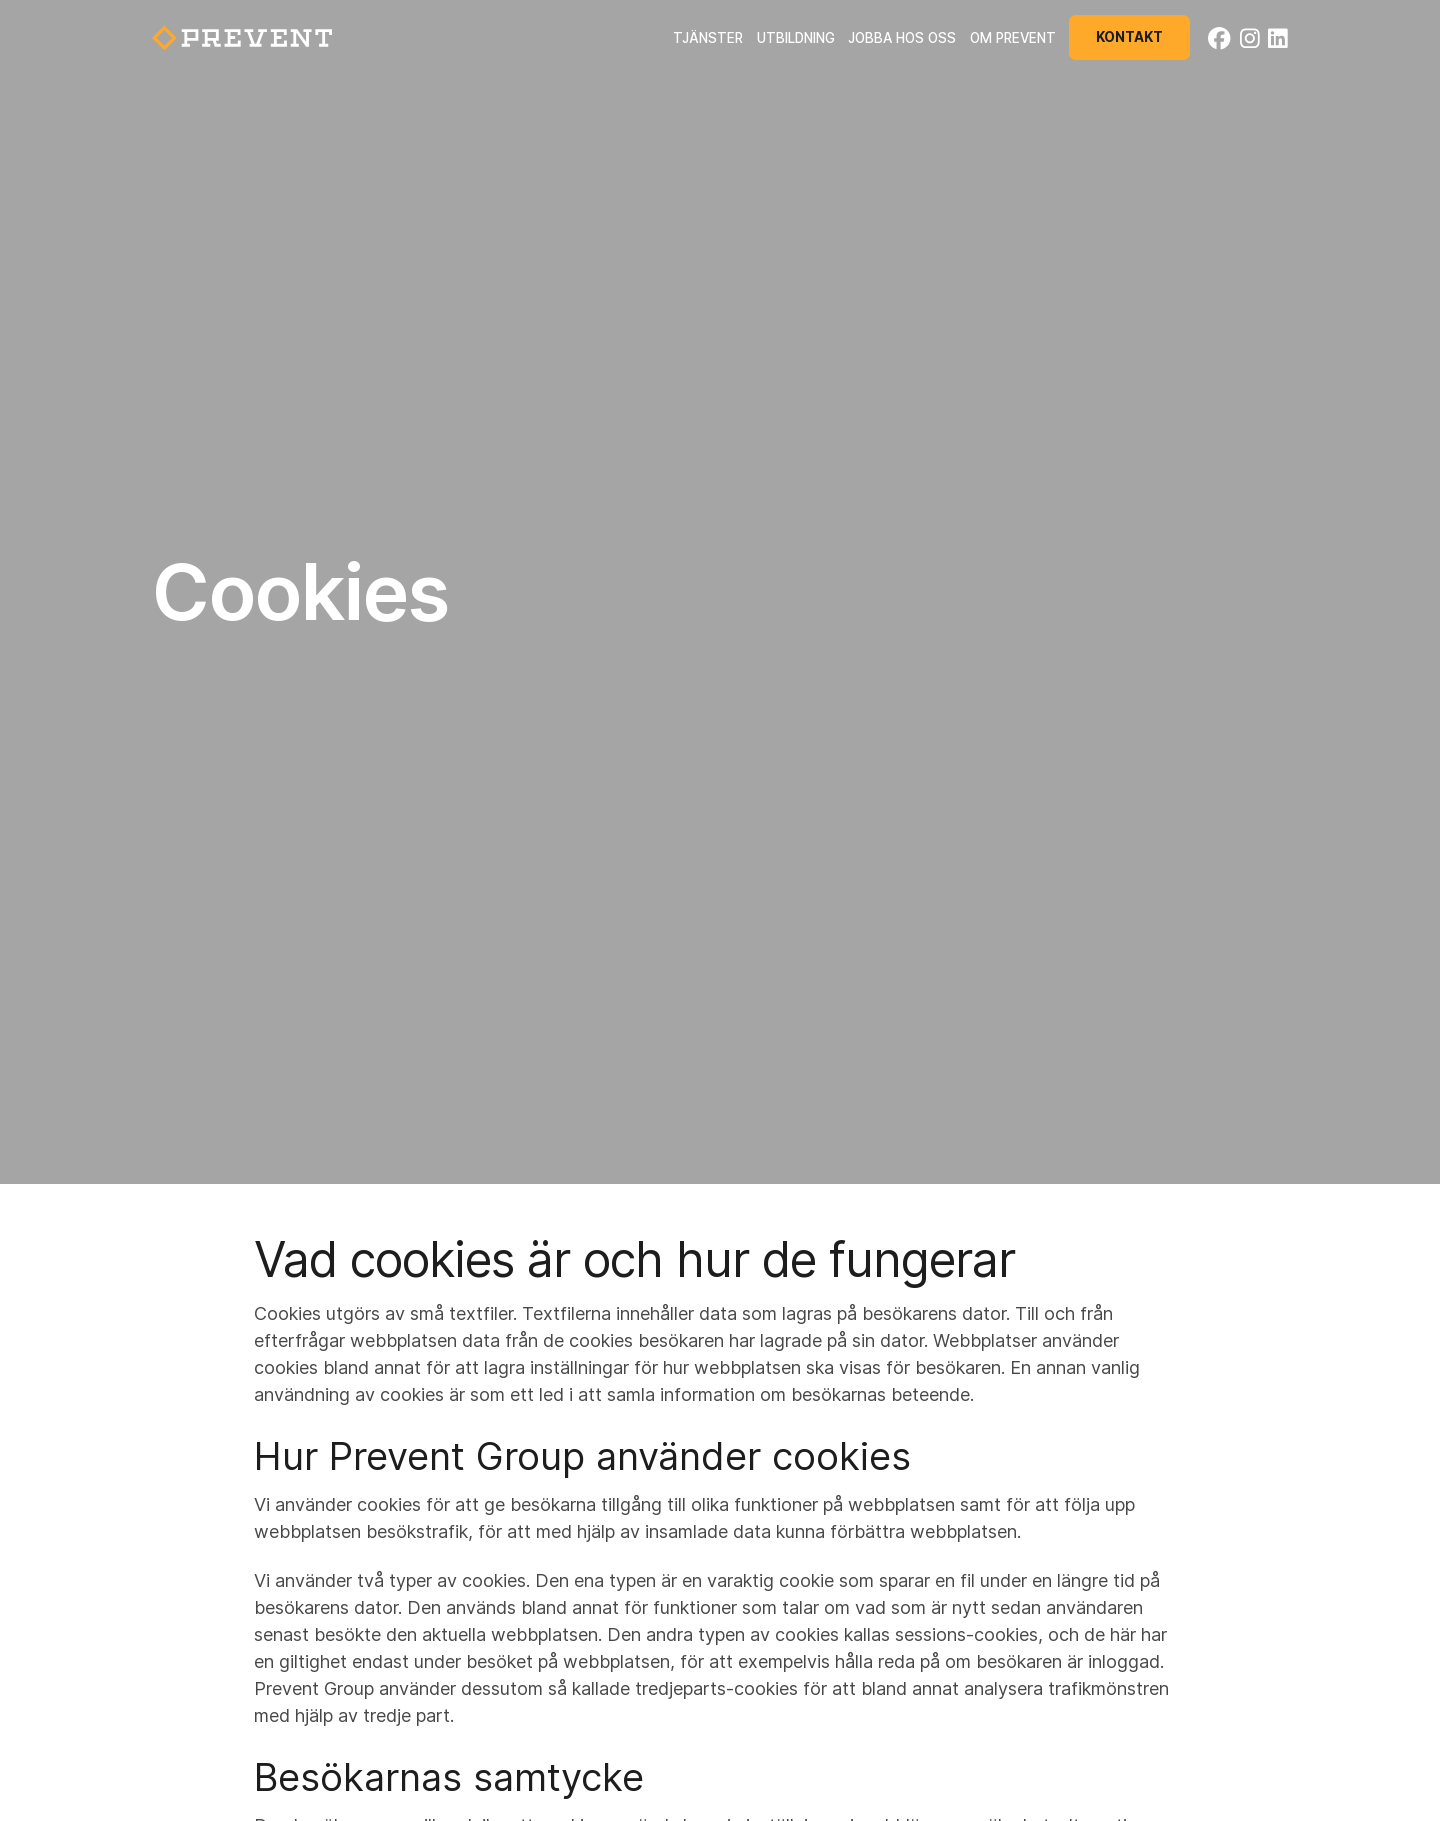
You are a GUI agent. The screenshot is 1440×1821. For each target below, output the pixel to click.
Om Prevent (1013, 38)
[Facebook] (1219, 38)
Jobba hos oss (902, 38)
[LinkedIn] (1278, 38)
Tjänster (708, 38)
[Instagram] (1250, 38)
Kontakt (1129, 37)
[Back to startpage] (242, 38)
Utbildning (796, 38)
